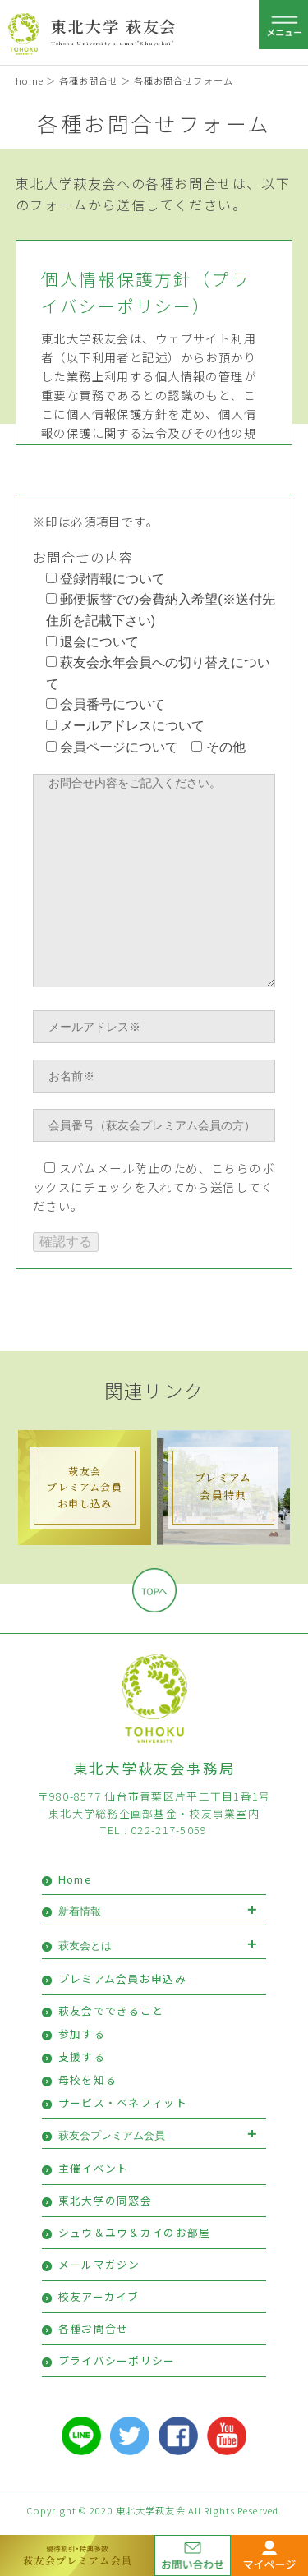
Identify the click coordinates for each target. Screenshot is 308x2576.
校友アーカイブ (99, 2296)
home (30, 80)
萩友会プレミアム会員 (111, 2135)
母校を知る (87, 2079)
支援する (81, 2056)
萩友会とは (85, 1945)
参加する (81, 2033)
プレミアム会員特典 (223, 1486)
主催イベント (93, 2168)
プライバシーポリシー (117, 2360)
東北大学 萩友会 (114, 26)
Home (75, 1879)
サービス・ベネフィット (122, 2102)
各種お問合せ (89, 80)
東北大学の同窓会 (105, 2200)
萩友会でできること (111, 2010)
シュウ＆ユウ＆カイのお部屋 (134, 2232)
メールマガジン (99, 2264)
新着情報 (79, 1911)
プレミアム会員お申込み (122, 1978)
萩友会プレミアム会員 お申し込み (84, 1486)
